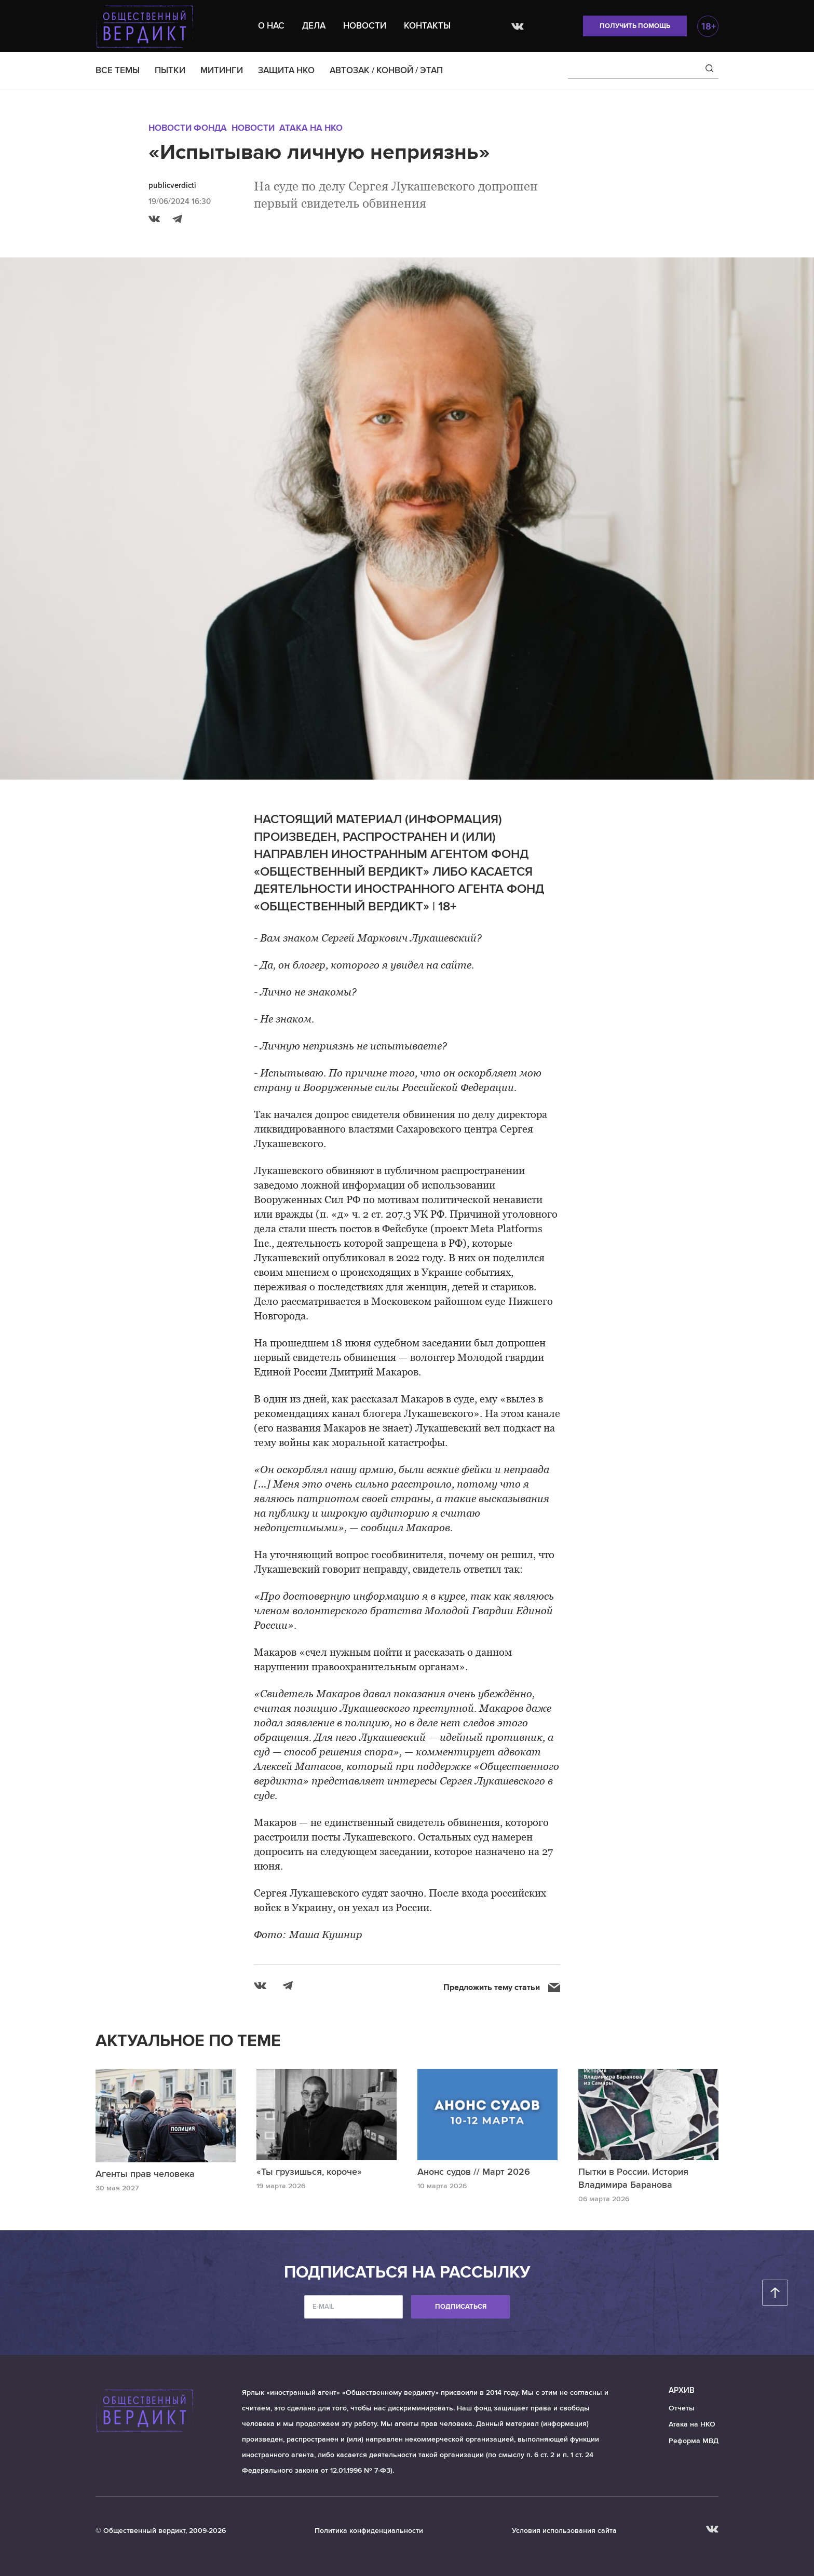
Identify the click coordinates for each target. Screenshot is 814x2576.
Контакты (427, 25)
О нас (271, 25)
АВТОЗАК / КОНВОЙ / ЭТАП (386, 70)
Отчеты (682, 2408)
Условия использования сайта (564, 2530)
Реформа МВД (693, 2440)
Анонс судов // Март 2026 (473, 2171)
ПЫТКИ (170, 70)
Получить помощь (635, 26)
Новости (364, 25)
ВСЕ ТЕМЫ (118, 70)
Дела (313, 25)
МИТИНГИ (221, 70)
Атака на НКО (311, 127)
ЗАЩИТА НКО (286, 70)
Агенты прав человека (145, 2173)
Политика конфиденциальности (369, 2530)
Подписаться (460, 2306)
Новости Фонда (187, 127)
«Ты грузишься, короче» (309, 2171)
